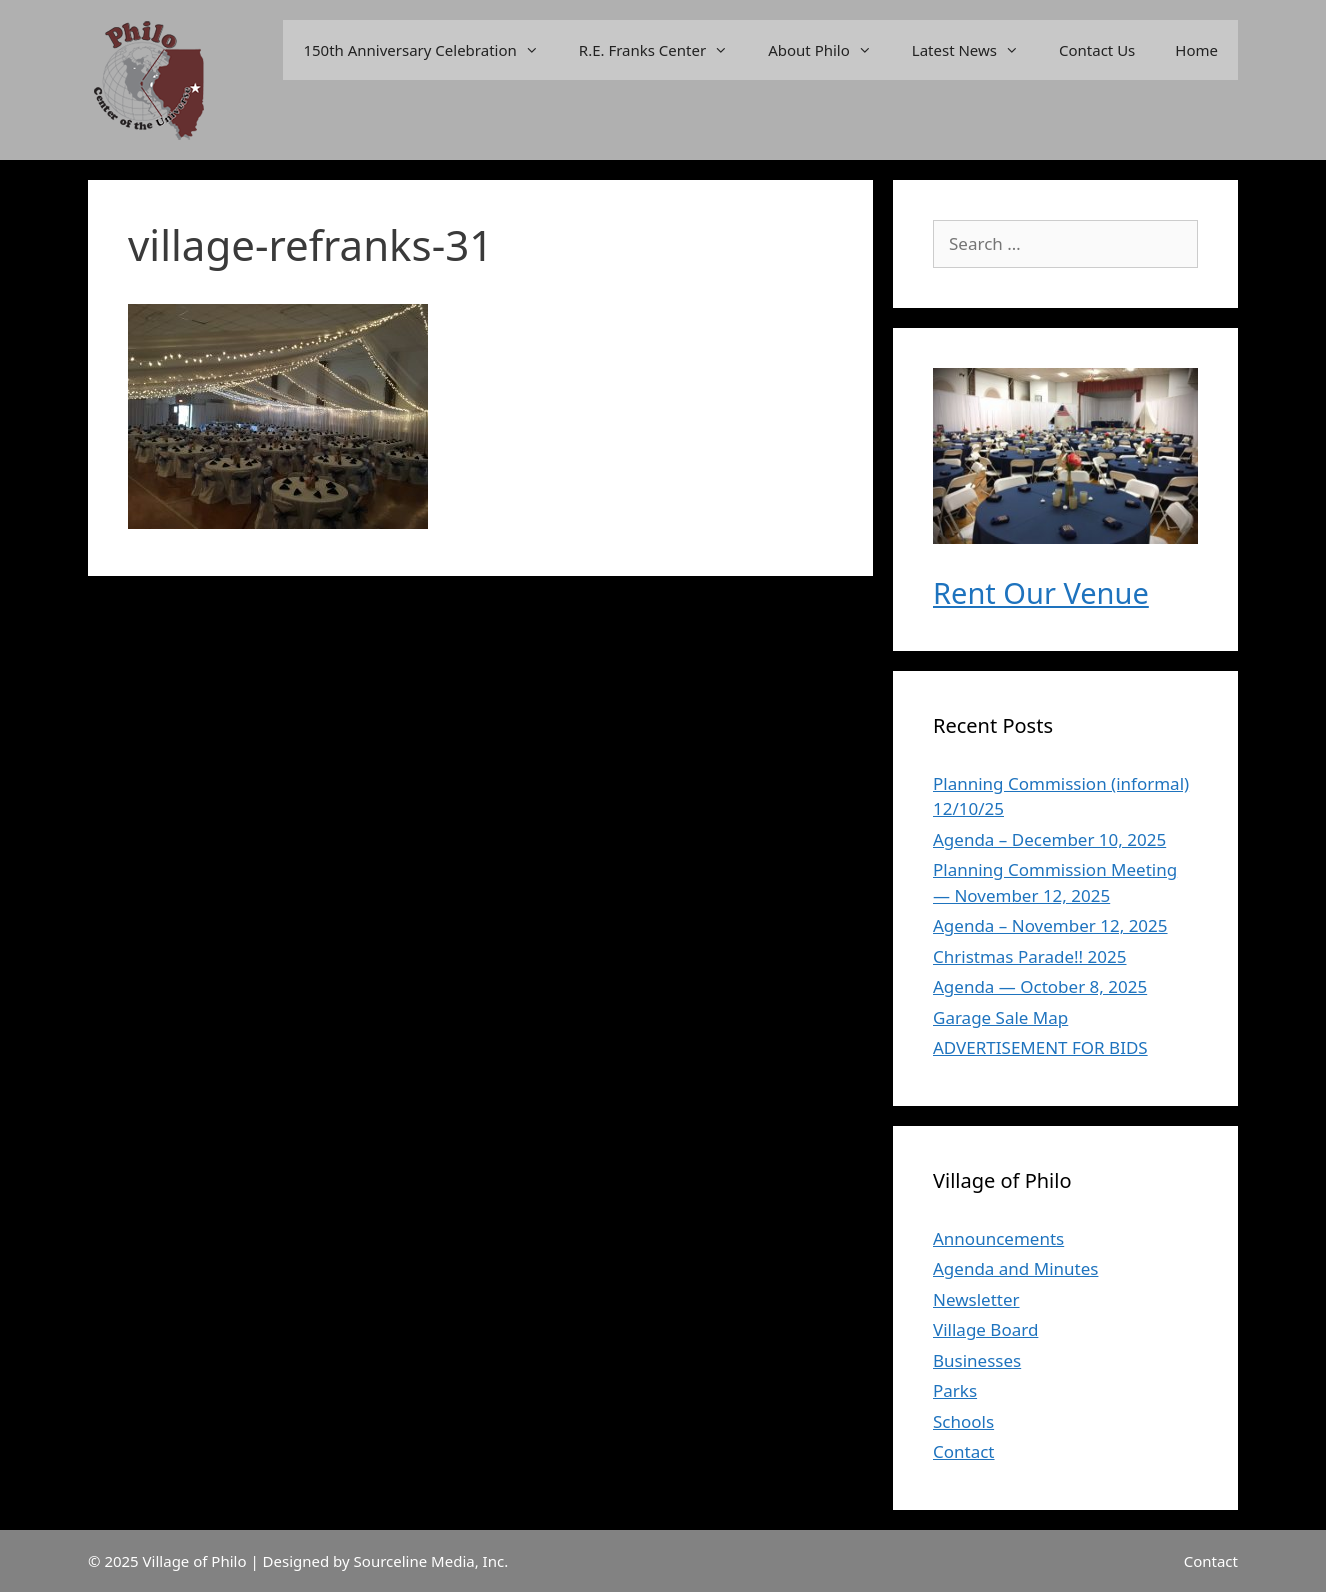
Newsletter (976, 1299)
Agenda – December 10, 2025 (1049, 839)
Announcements (998, 1238)
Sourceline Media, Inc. (431, 1561)
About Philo (830, 50)
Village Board (985, 1329)
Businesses (977, 1360)
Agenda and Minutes (1015, 1268)
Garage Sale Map (1000, 1017)
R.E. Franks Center (663, 50)
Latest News (975, 50)
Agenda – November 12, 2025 (1050, 925)
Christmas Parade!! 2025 (1029, 956)
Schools (963, 1421)
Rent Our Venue (1041, 592)
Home (1196, 50)
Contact (964, 1451)
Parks (955, 1390)
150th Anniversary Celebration (430, 50)
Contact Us (1097, 50)
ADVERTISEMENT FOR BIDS (1040, 1047)
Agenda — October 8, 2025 (1040, 986)
